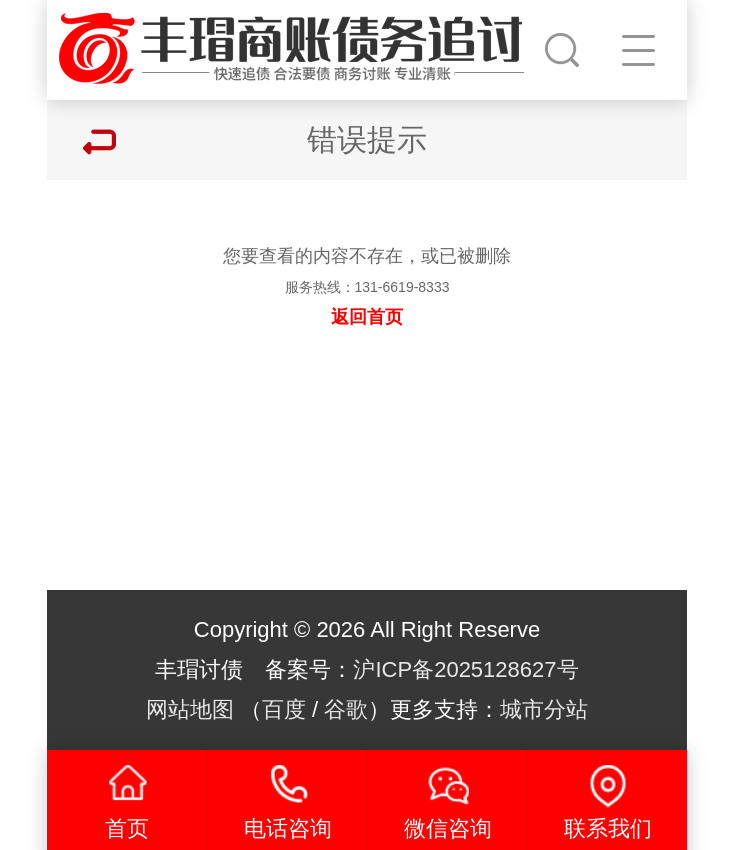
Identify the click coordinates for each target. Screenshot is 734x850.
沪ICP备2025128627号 (465, 669)
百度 (284, 709)
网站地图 (190, 709)
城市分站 (544, 709)
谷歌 (346, 709)
